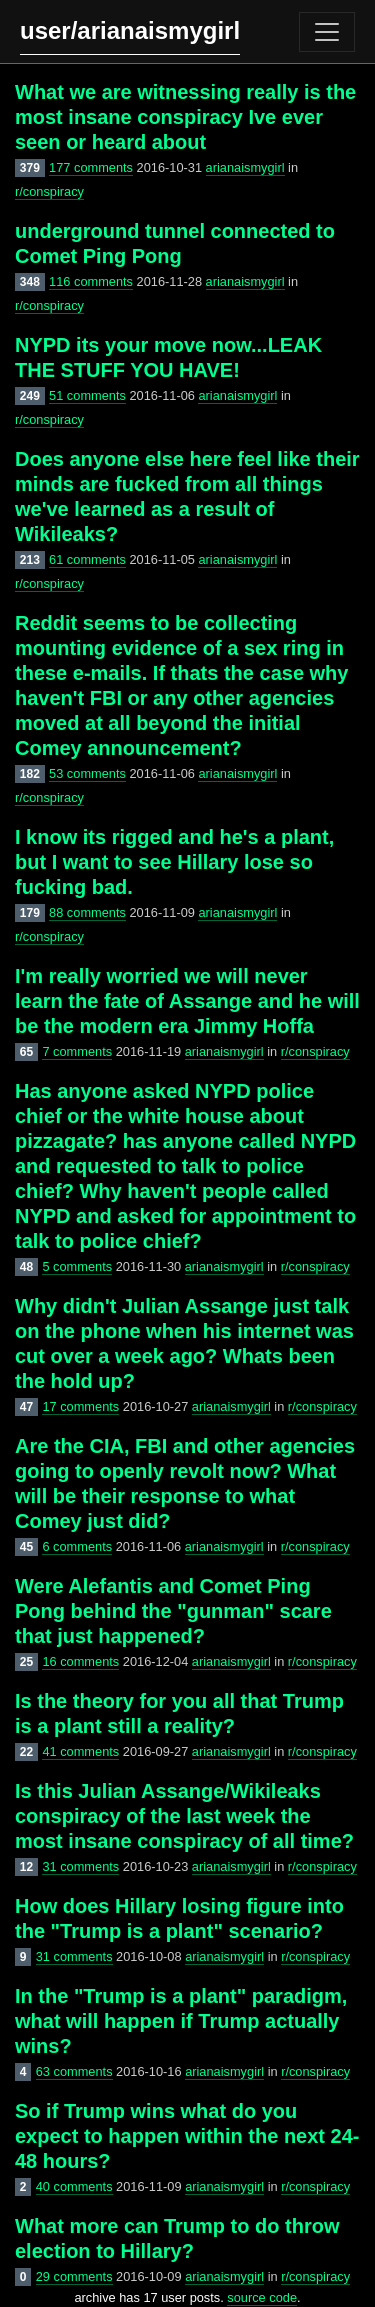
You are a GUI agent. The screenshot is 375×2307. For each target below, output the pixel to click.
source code (262, 2297)
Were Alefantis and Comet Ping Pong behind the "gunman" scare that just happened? (173, 1611)
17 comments (80, 1406)
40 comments (74, 2186)
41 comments (80, 1751)
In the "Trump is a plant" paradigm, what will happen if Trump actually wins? (181, 2021)
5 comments (77, 1266)
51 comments (87, 395)
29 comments (74, 2276)
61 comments (87, 559)
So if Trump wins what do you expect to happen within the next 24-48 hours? (187, 2136)
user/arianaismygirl (130, 30)
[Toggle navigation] (327, 32)
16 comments (80, 1661)
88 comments (87, 912)
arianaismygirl (245, 167)
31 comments (80, 1866)
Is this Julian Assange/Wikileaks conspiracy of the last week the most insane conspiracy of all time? (184, 1816)
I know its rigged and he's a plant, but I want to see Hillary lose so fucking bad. (174, 862)
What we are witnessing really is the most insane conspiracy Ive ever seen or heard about (185, 117)
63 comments (74, 2071)
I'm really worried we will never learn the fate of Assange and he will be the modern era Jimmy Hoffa (187, 1001)
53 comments (87, 773)
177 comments (91, 167)
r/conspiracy (49, 191)
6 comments (77, 1546)
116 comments (91, 281)
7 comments (77, 1051)
